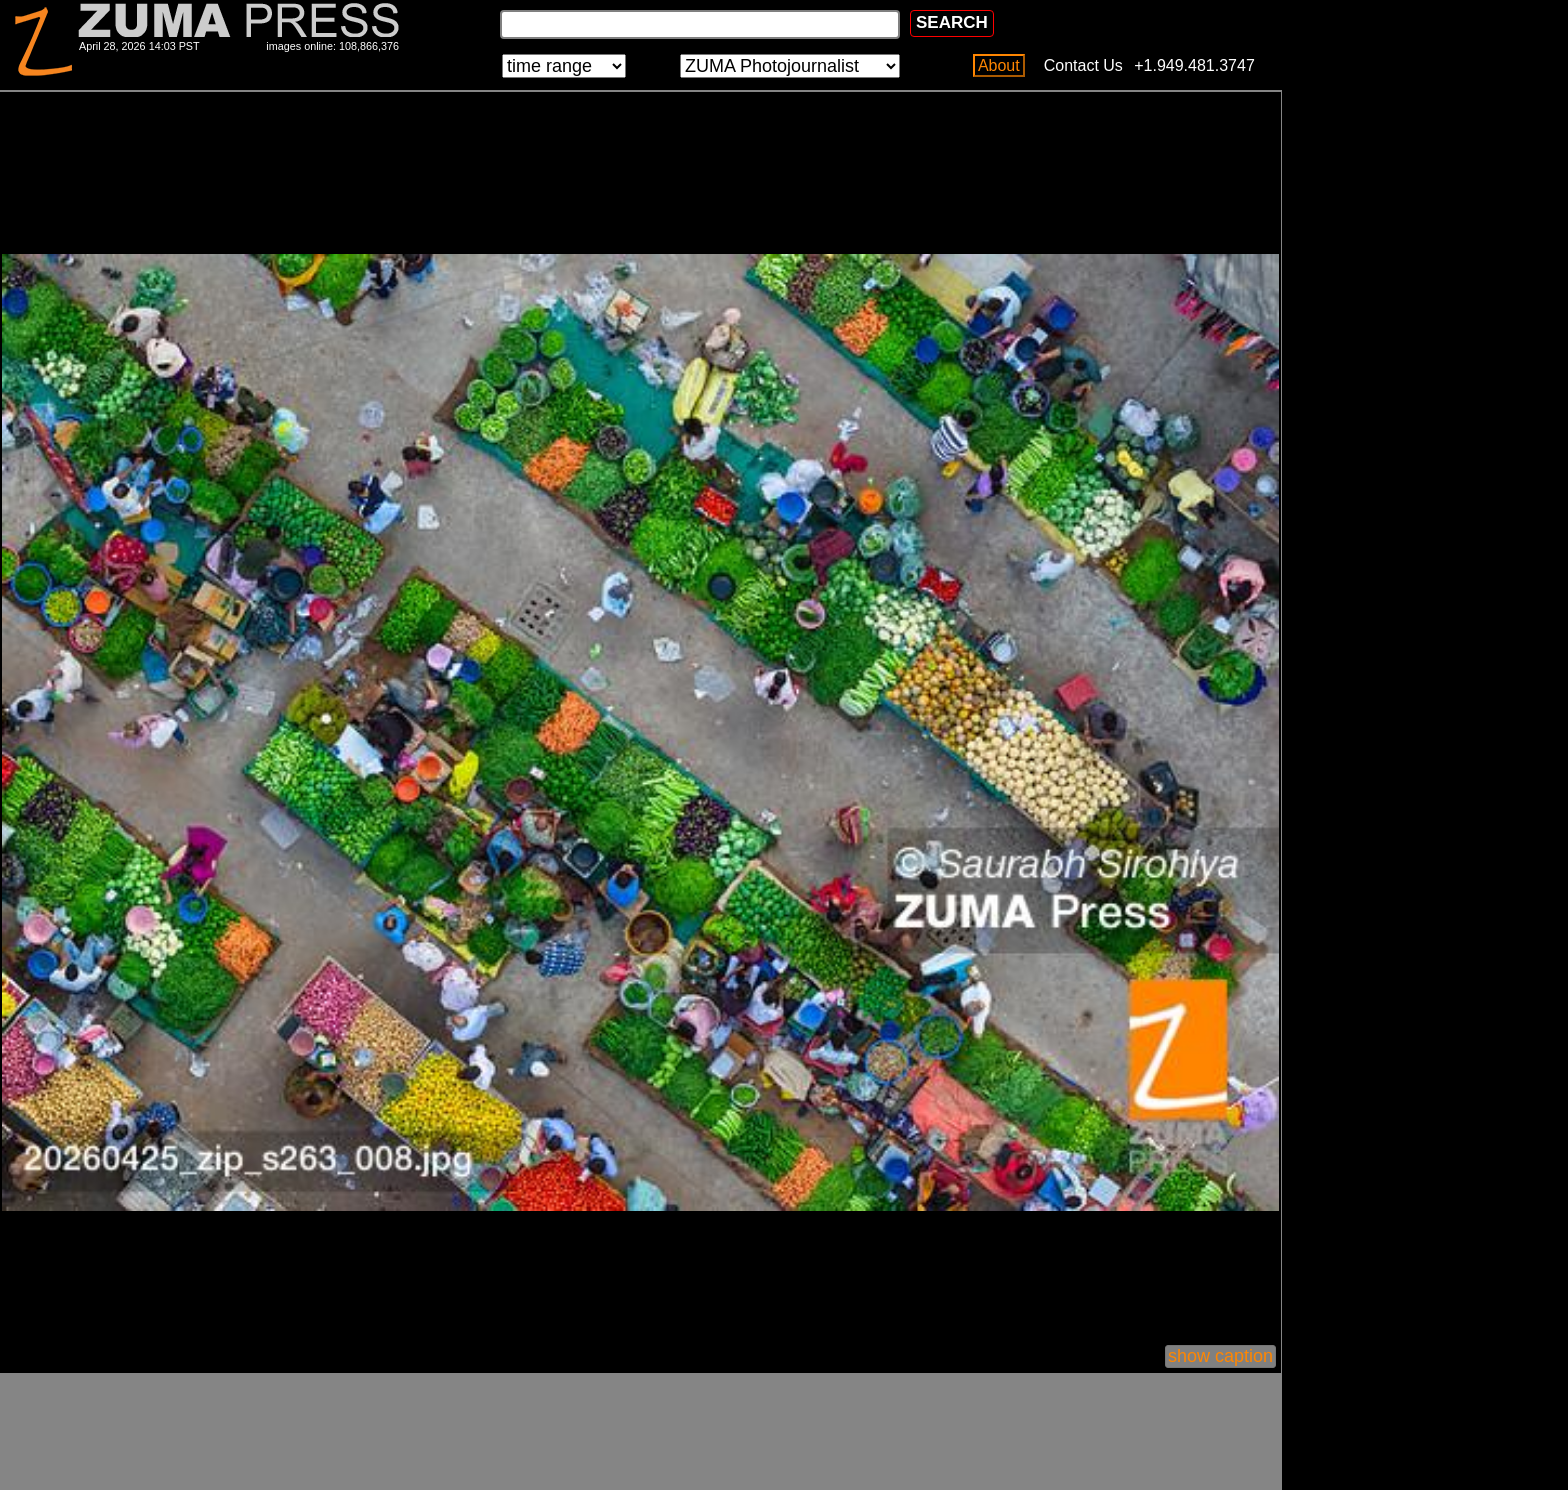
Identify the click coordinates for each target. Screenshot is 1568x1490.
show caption (1220, 1356)
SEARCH (952, 22)
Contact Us (1083, 65)
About (999, 65)
